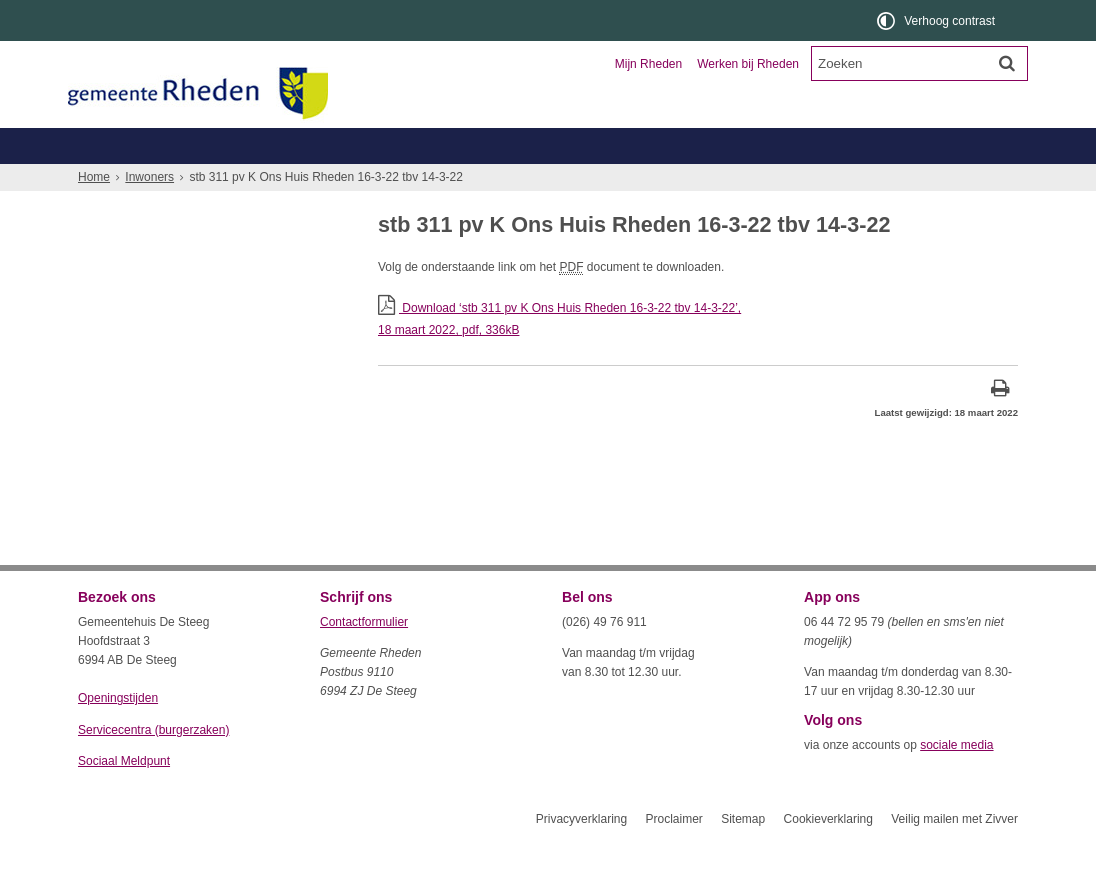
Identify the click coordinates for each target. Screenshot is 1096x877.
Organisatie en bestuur (870, 145)
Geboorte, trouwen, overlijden (317, 181)
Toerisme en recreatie (630, 145)
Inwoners (135, 145)
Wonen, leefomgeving (822, 181)
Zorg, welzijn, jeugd (491, 181)
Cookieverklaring (828, 855)
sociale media (956, 781)
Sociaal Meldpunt (124, 797)
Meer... (938, 181)
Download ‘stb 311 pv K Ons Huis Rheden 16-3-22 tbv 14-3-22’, (698, 356)
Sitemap (743, 855)
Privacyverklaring (581, 855)
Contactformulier (364, 658)
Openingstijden (118, 734)
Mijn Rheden (648, 64)
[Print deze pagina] (1000, 426)
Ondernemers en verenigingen (354, 145)
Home (94, 213)
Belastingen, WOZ (145, 181)
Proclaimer (673, 855)
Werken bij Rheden (748, 64)
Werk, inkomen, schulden (654, 181)
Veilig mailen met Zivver (954, 855)
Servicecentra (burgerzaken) (153, 766)
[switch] (937, 20)
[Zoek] (1007, 63)
